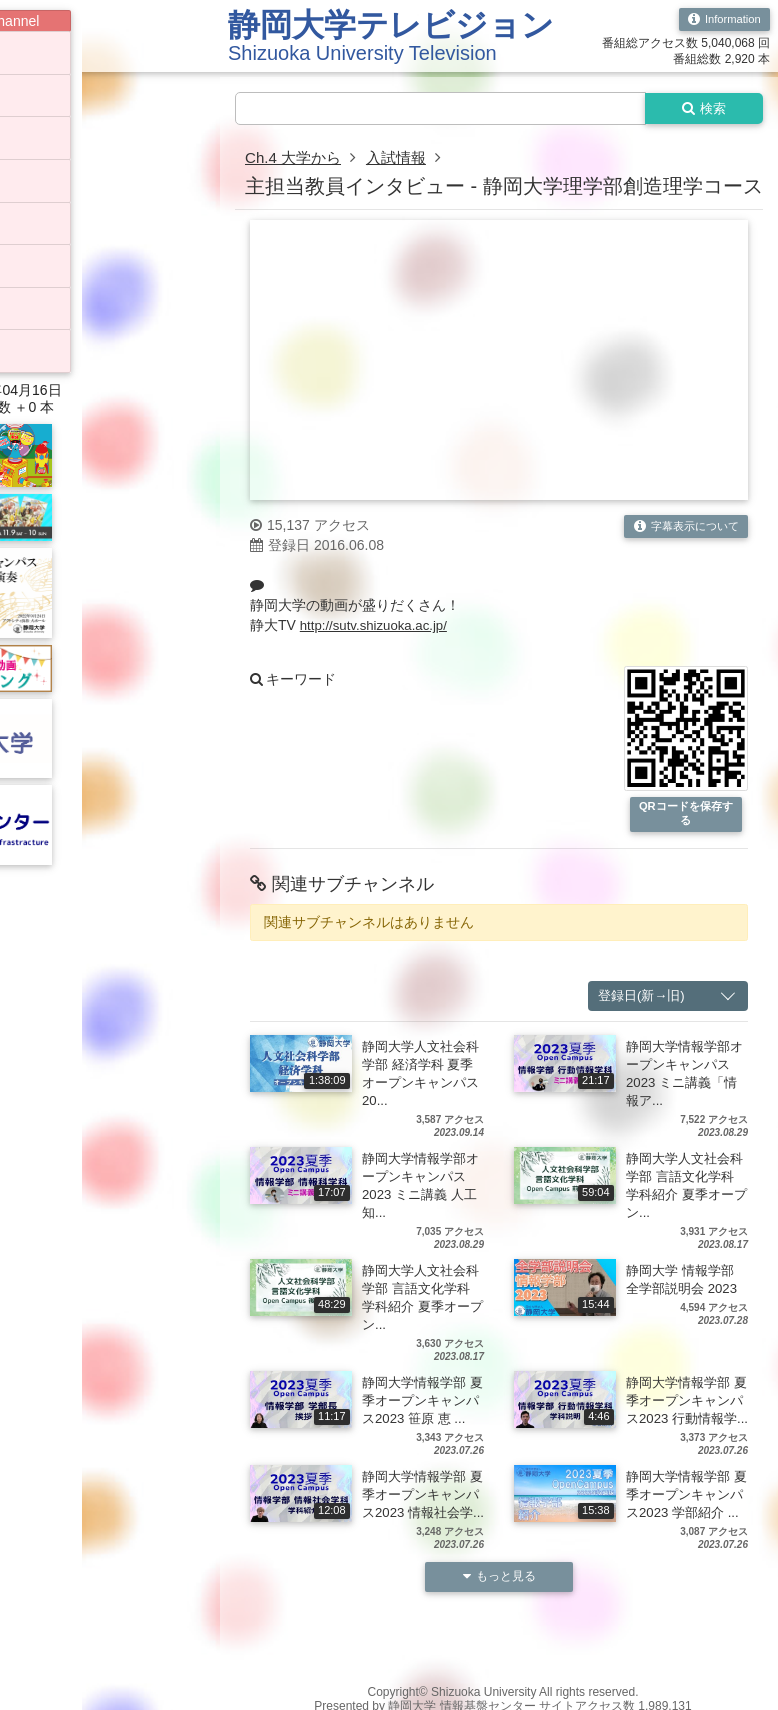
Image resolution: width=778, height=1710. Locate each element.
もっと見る (499, 1617)
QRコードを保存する (686, 816)
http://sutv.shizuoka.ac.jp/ (378, 627)
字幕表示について (681, 529)
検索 (700, 109)
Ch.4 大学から (296, 159)
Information (721, 20)
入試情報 (404, 159)
